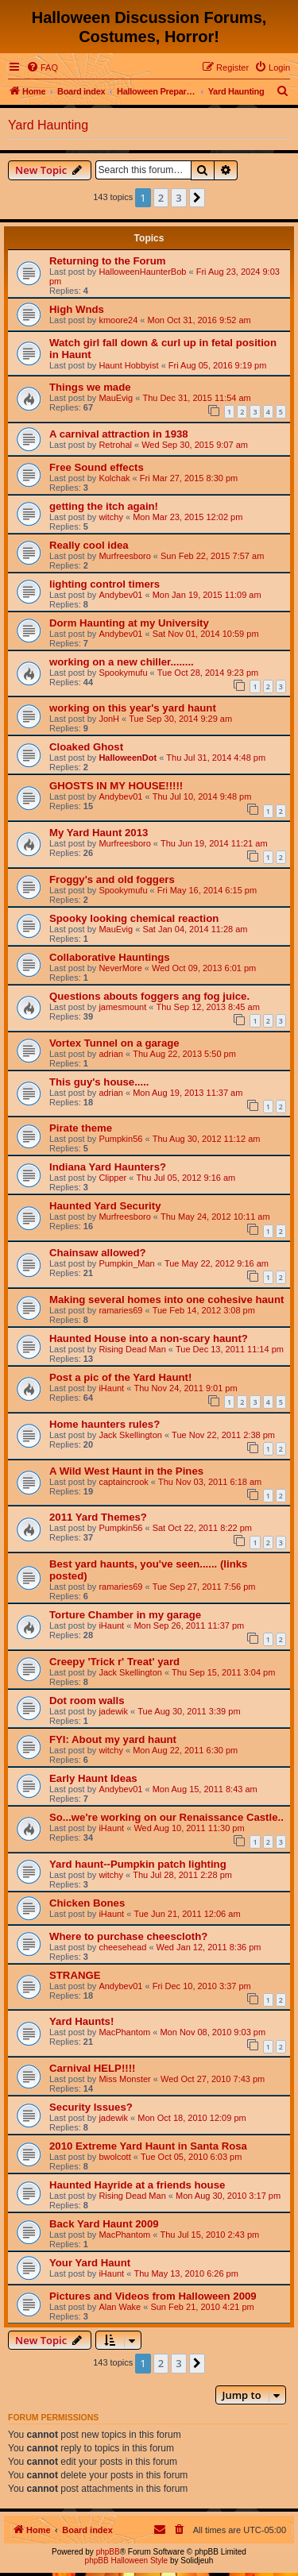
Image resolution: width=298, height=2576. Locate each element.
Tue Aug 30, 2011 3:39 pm (188, 1711)
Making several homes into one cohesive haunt (166, 1299)
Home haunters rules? (104, 1424)
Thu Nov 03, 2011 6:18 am (209, 1482)
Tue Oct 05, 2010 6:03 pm (191, 2156)
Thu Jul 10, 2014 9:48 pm (202, 796)
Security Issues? (91, 2107)
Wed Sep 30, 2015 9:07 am (194, 444)
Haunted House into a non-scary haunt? (148, 1338)
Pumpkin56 (120, 1138)
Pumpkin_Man (126, 1263)
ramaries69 (120, 1310)
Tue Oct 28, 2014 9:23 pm (207, 672)
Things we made (90, 387)
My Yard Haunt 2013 (98, 833)
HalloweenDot (128, 757)
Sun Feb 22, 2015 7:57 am (212, 556)
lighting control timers (104, 584)
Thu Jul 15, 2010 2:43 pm (209, 2234)
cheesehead (122, 1947)
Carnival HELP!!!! (92, 2068)
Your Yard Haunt (89, 2263)
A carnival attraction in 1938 (118, 434)
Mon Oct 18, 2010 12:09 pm (191, 2118)
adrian (111, 1054)
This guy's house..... (99, 1082)
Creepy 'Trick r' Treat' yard (114, 1662)
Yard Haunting (48, 125)
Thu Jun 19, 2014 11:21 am (214, 843)
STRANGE (74, 1975)
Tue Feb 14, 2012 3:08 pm (204, 1310)
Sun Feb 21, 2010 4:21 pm (201, 2307)
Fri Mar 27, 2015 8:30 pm (189, 478)
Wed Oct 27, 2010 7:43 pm (213, 2079)
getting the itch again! (103, 506)
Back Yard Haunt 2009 (104, 2224)
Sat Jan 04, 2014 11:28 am (194, 929)
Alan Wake (120, 2307)
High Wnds (76, 309)
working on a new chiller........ (121, 662)
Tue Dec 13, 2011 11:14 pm (230, 1349)
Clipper (112, 1177)
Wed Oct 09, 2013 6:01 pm (204, 968)
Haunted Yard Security (105, 1206)
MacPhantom (124, 2032)
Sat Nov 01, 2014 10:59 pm (206, 633)
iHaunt (111, 1388)
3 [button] (178, 198)
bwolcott (114, 2156)
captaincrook (123, 1482)
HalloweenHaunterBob (142, 271)
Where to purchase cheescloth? (128, 1936)
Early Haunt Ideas (93, 1778)
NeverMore (120, 968)
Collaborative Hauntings (109, 957)
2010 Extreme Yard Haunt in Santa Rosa (148, 2146)
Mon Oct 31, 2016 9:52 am (199, 320)
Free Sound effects (96, 467)
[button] (197, 197)
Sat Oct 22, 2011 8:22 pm (202, 1528)
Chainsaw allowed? (97, 1253)
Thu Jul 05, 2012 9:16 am (185, 1177)
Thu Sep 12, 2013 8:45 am (208, 1007)
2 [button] (161, 198)
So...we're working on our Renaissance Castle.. (166, 1817)
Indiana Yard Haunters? (107, 1167)
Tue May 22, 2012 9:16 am (216, 1263)
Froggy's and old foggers (112, 879)
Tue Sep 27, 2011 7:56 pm (204, 1586)
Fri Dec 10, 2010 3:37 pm (202, 1986)
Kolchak (114, 478)
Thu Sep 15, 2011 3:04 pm (223, 1672)
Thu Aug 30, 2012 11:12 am (207, 1138)
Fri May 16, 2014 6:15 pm (207, 890)
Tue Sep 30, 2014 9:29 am (180, 718)
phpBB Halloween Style (126, 2560)
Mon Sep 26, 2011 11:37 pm (189, 1625)
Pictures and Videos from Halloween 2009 (153, 2296)
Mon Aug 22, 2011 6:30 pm (185, 1750)
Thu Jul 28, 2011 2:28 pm (182, 1875)
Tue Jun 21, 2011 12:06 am (187, 1914)
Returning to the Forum (107, 261)
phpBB (108, 2551)
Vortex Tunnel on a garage (114, 1043)
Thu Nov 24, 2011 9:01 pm (185, 1388)
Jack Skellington (130, 1435)
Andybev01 (120, 595)
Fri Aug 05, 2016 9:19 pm (217, 365)
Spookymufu (123, 672)
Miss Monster (124, 2079)
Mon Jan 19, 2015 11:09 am (207, 595)
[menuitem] (42, 67)
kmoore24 (118, 320)
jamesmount (122, 1007)
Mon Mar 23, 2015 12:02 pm (187, 517)
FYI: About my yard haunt (112, 1739)
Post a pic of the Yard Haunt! (120, 1377)
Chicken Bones (87, 1903)
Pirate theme (80, 1128)
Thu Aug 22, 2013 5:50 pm (184, 1054)
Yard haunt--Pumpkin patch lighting (137, 1864)
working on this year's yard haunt (132, 708)
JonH (109, 718)
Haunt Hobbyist (128, 365)
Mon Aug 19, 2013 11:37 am (187, 1092)
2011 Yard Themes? (98, 1517)
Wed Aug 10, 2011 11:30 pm (189, 1828)
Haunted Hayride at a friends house (137, 2185)
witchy (111, 517)
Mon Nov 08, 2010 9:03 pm (212, 2032)
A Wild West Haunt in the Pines (126, 1471)
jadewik (113, 1711)
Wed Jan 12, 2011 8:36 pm (209, 1947)
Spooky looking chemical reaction (134, 918)
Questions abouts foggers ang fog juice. (149, 996)
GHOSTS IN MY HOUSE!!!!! (116, 786)
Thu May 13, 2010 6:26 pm (186, 2273)
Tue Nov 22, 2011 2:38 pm (223, 1435)
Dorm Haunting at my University (129, 623)
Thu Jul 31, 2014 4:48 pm (215, 757)
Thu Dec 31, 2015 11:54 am (196, 398)
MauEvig (116, 398)
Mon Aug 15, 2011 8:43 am (205, 1789)
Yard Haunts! (81, 2021)
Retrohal (115, 444)
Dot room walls (87, 1700)
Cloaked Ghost (86, 747)
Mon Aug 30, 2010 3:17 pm (228, 2195)
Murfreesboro (124, 556)
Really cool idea (89, 545)
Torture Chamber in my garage (125, 1615)
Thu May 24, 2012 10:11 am (215, 1216)
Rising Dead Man (132, 1349)
